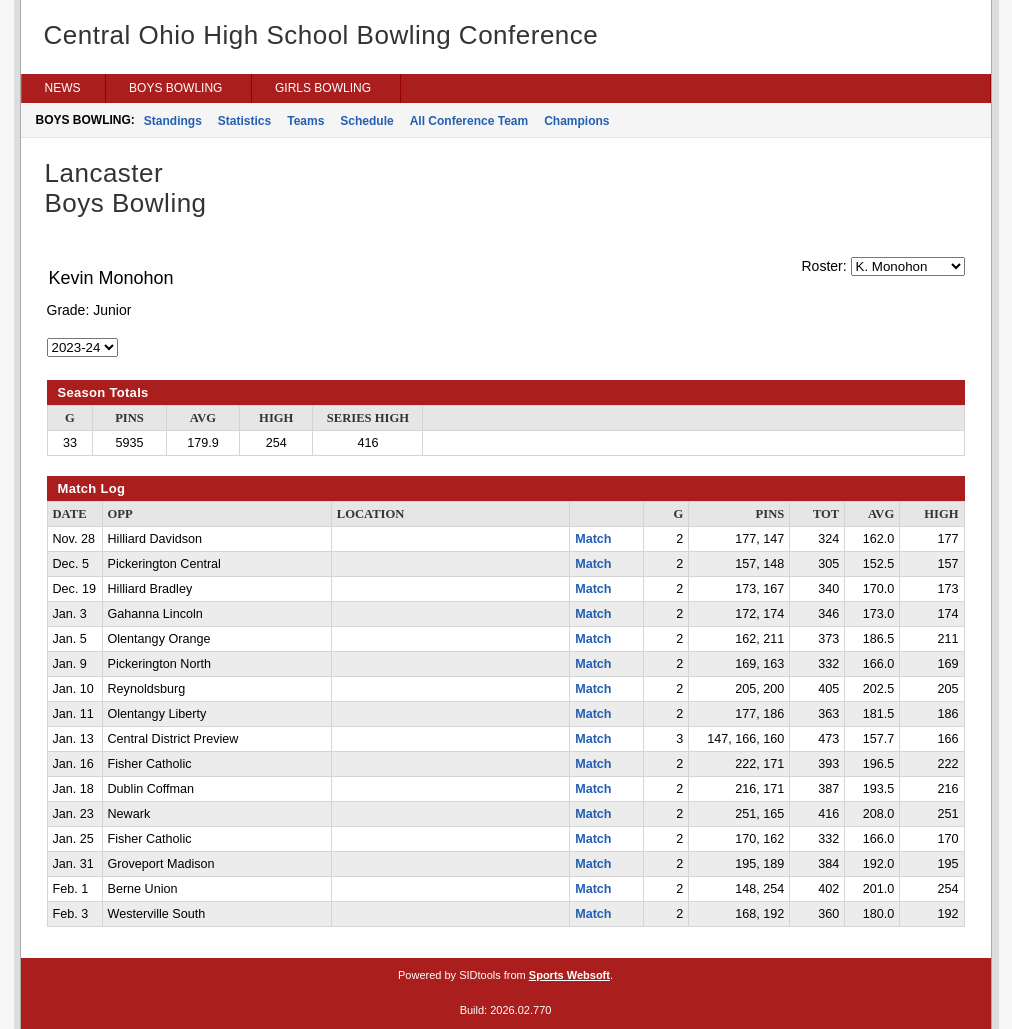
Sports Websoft (569, 975)
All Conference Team (469, 121)
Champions (576, 121)
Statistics (244, 121)
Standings (173, 121)
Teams (305, 121)
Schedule (366, 121)
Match (593, 539)
